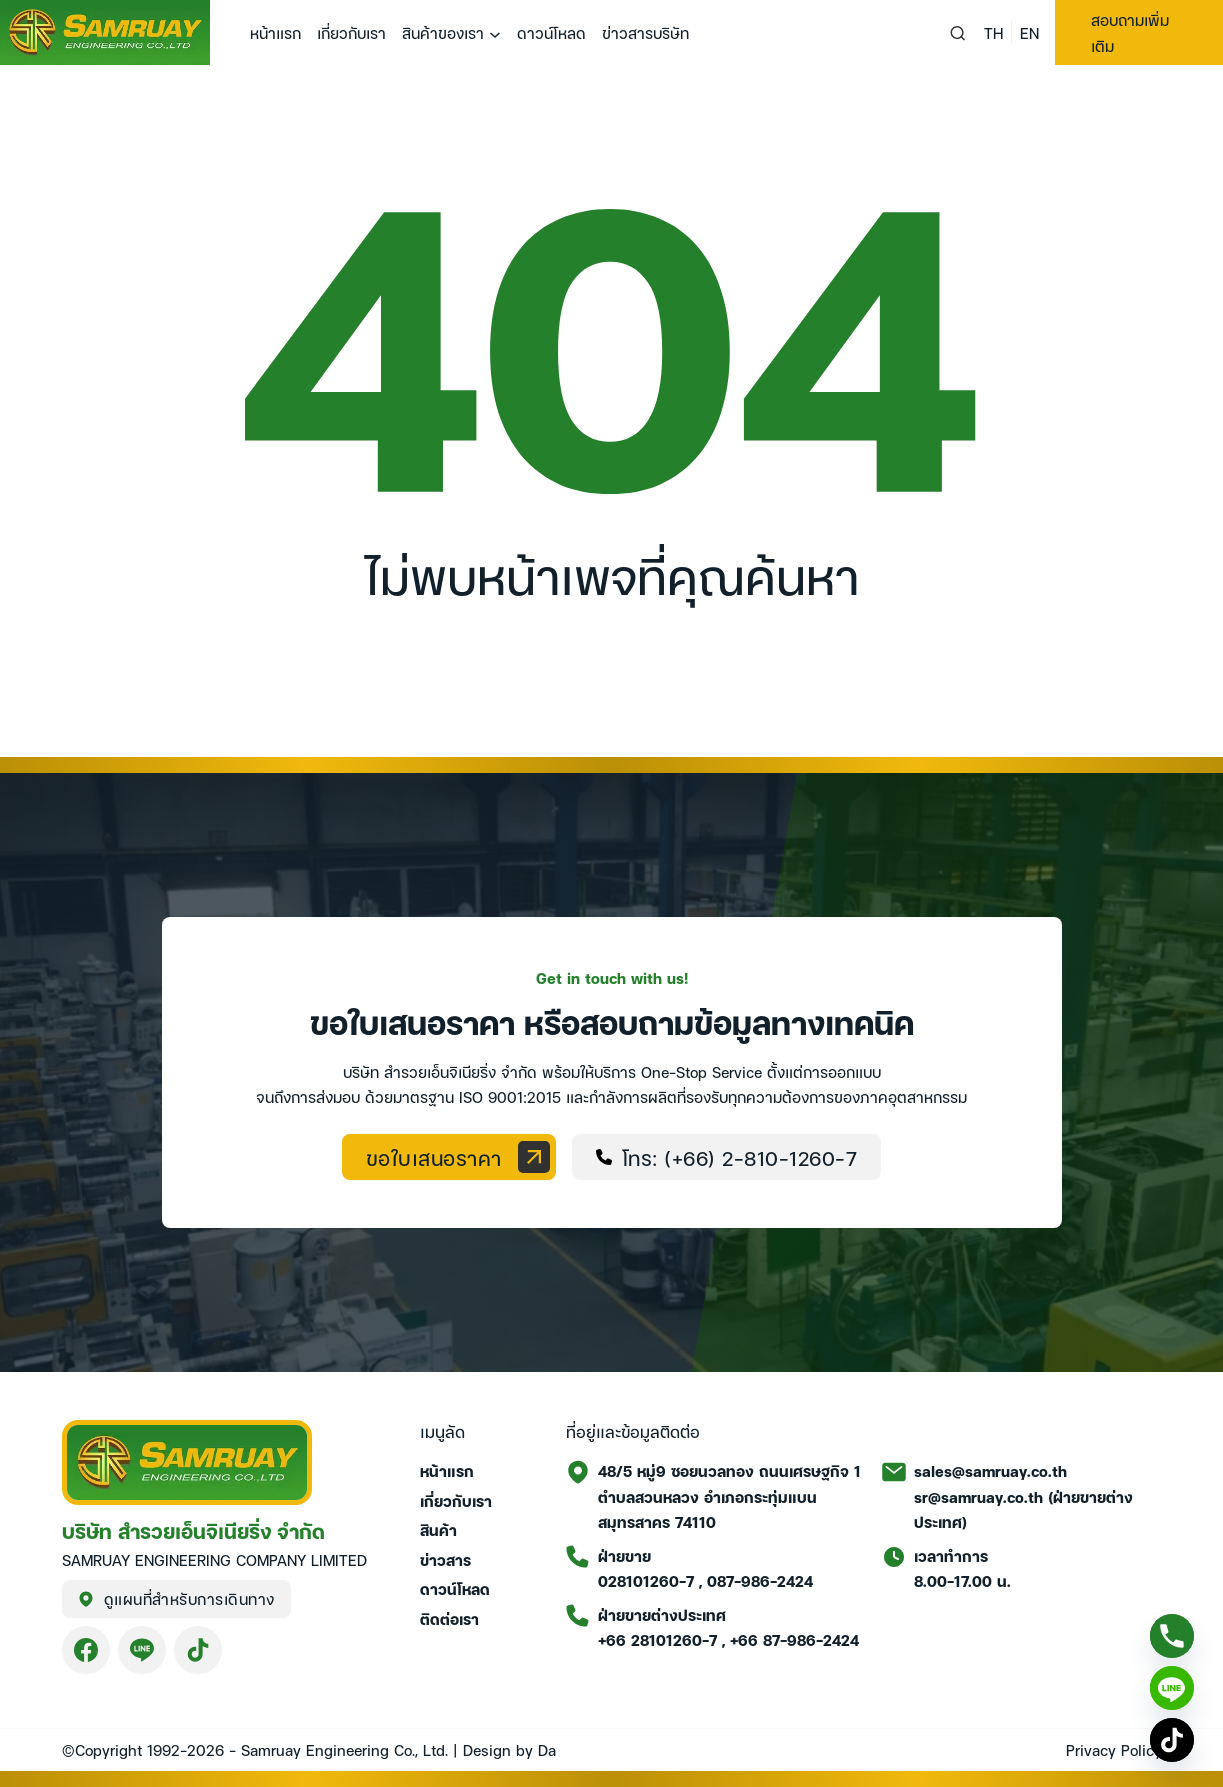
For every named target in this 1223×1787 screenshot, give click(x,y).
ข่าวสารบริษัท (645, 32)
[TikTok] (1172, 1740)
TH (993, 32)
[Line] (1172, 1688)
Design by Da (509, 1749)
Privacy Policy (1114, 1749)
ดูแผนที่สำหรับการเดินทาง (176, 1598)
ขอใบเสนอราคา (458, 1157)
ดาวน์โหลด (551, 32)
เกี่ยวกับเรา (351, 32)
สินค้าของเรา (443, 32)
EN (1029, 32)
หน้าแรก (275, 32)
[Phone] (1172, 1636)
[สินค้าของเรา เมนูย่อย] (495, 35)
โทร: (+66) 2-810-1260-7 (727, 1157)
